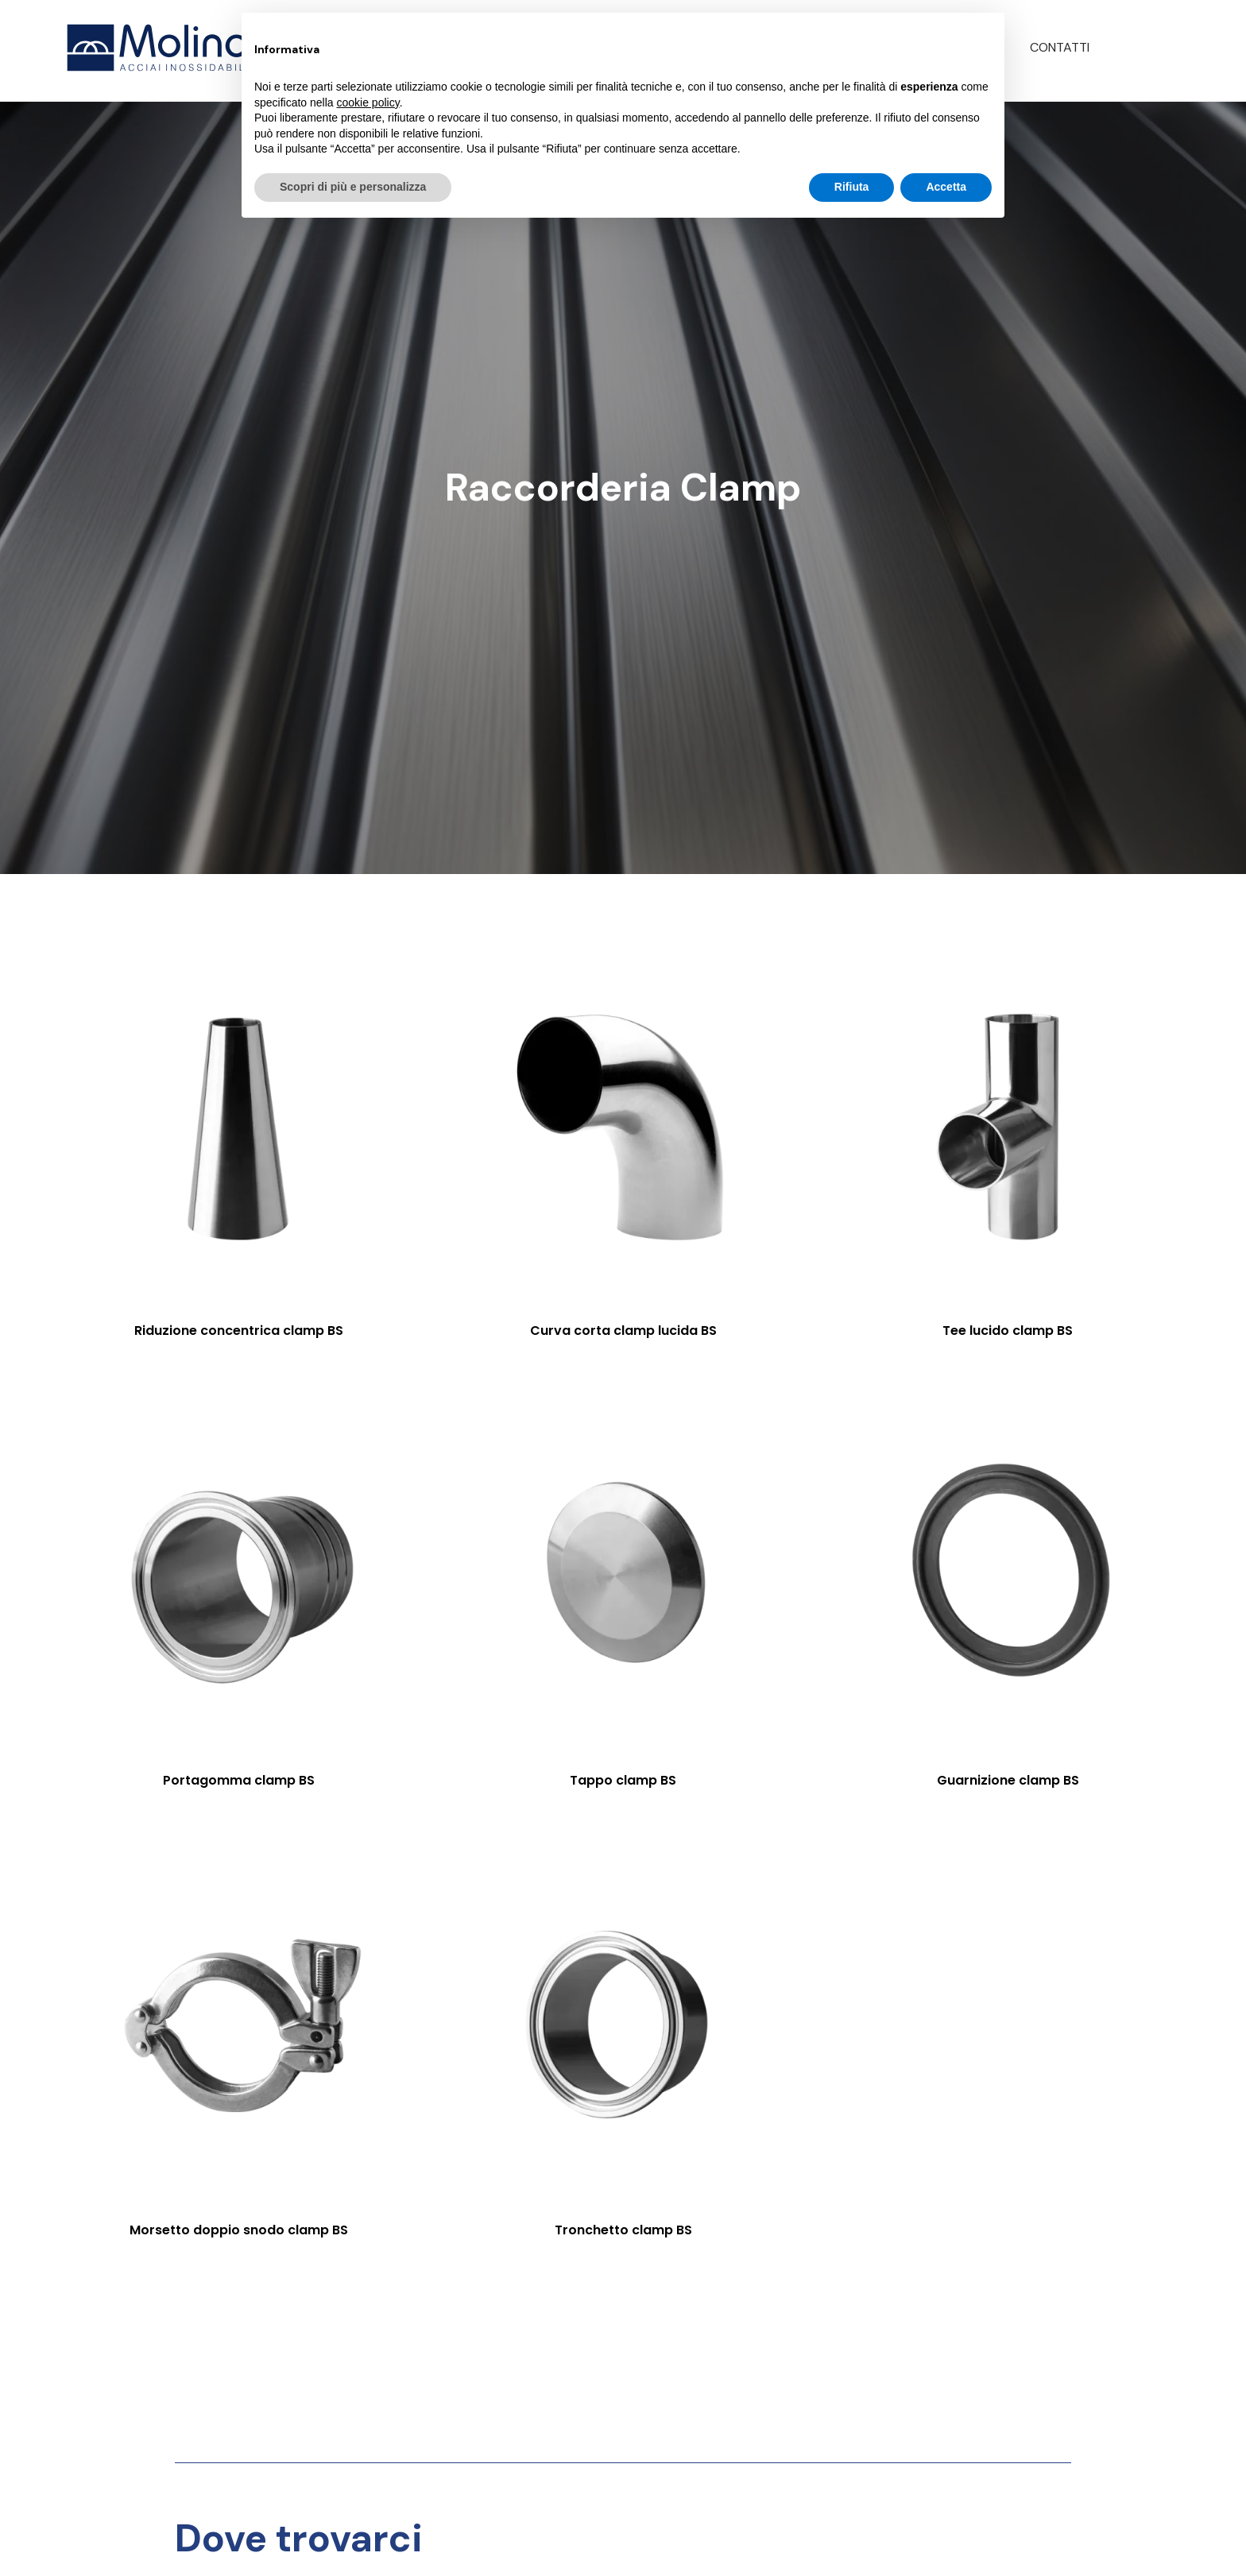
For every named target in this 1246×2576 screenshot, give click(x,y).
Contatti (1059, 47)
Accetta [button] (946, 186)
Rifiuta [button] (851, 186)
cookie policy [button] (368, 102)
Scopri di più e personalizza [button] (353, 186)
